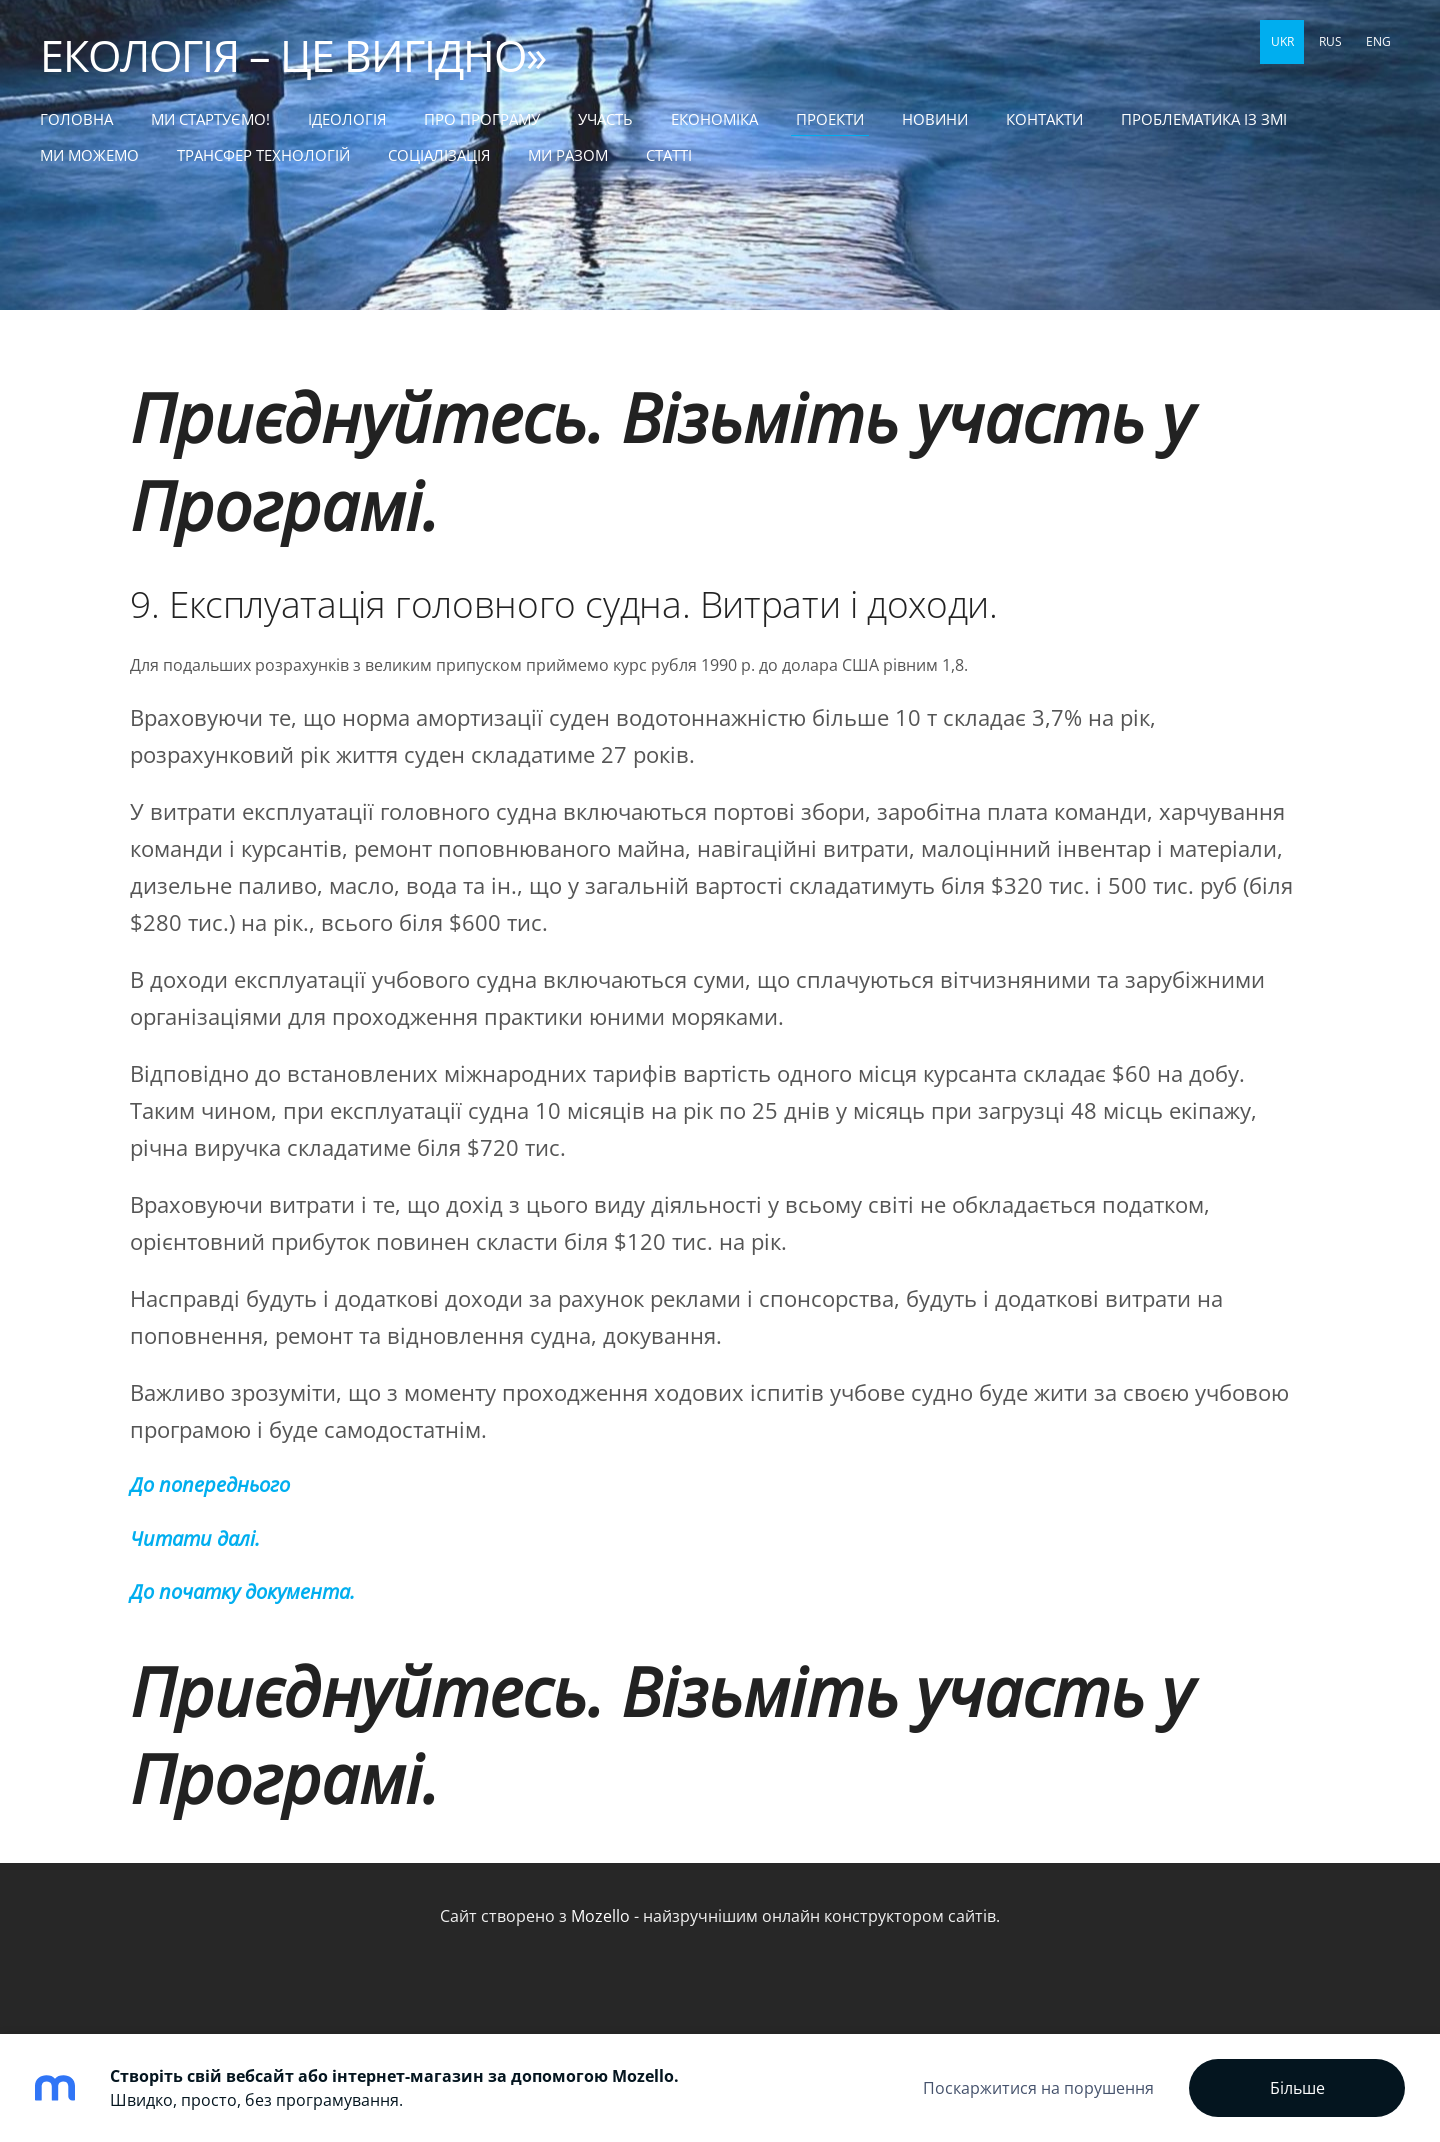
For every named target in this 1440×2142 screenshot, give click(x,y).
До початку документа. (242, 1591)
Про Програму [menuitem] (482, 119)
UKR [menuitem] (1282, 41)
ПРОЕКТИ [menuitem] (830, 119)
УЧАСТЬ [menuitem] (605, 119)
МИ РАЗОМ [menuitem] (568, 155)
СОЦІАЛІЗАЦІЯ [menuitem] (439, 155)
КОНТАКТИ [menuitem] (1044, 119)
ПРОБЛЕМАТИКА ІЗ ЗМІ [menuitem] (1204, 119)
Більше (1297, 2088)
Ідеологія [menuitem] (347, 119)
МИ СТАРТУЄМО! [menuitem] (210, 119)
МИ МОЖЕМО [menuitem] (89, 155)
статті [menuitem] (669, 155)
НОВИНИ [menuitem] (935, 119)
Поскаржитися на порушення (1038, 2088)
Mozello (600, 1916)
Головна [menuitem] (76, 119)
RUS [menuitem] (1330, 41)
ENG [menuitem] (1378, 41)
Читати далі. (195, 1538)
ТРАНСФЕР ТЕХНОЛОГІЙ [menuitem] (263, 155)
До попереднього (210, 1484)
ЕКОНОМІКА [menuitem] (714, 119)
